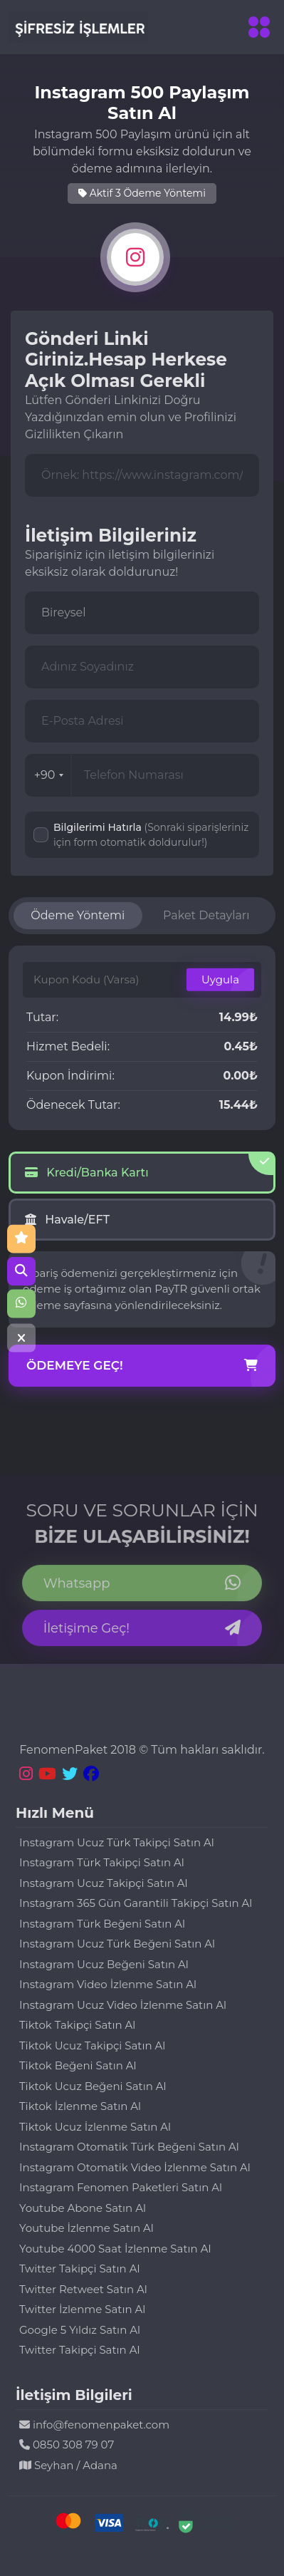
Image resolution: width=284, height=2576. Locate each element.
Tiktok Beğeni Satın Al (78, 2065)
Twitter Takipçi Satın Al (79, 2268)
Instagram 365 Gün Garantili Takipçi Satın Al (135, 1903)
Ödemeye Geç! (142, 1366)
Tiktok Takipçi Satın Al (77, 2025)
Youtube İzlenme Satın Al (86, 2228)
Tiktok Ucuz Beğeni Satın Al (93, 2086)
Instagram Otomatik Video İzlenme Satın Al (135, 2167)
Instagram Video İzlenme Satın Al (107, 1984)
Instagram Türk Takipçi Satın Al (101, 1862)
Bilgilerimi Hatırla (150, 835)
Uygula (220, 979)
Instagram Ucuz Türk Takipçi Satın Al (116, 1842)
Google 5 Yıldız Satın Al (79, 2330)
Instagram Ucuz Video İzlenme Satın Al (122, 2005)
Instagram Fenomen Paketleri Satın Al (120, 2187)
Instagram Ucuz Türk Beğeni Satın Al (117, 1943)
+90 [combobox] (49, 775)
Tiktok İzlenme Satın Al (80, 2106)
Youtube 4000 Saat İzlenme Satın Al (115, 2248)
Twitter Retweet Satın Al (83, 2289)
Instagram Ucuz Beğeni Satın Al (104, 1964)
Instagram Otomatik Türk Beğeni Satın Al (129, 2146)
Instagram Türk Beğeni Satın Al (102, 1923)
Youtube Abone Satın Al (82, 2208)
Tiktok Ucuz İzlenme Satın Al (95, 2126)
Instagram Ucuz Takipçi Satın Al (103, 1883)
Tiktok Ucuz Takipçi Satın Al (92, 2045)
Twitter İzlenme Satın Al (82, 2309)
